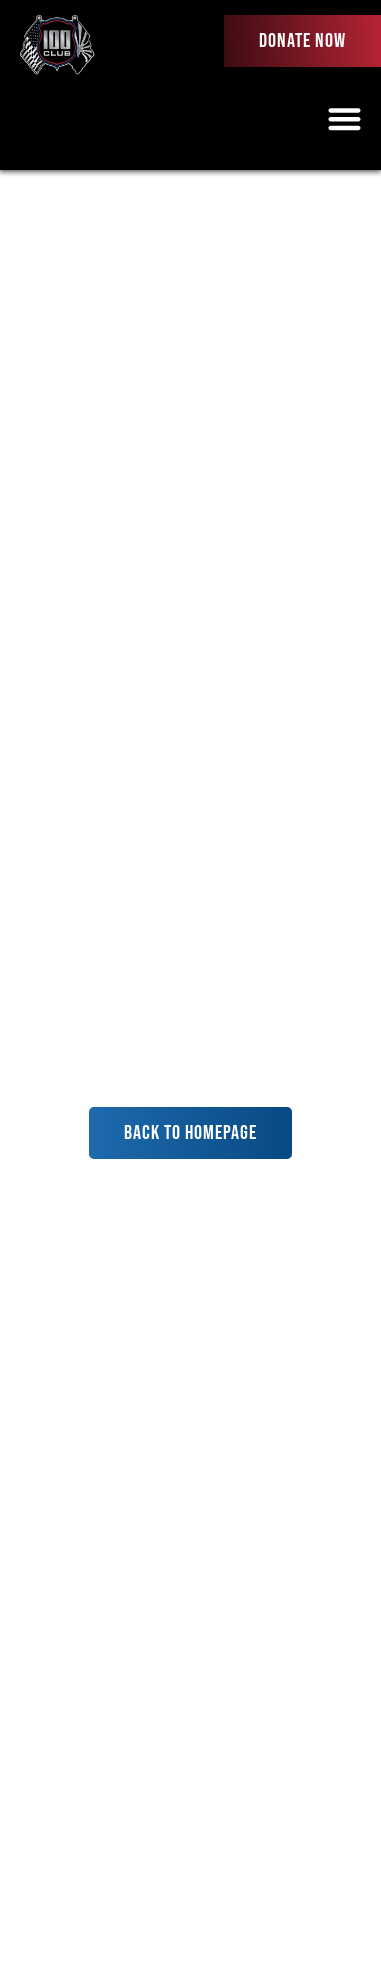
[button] (345, 118)
